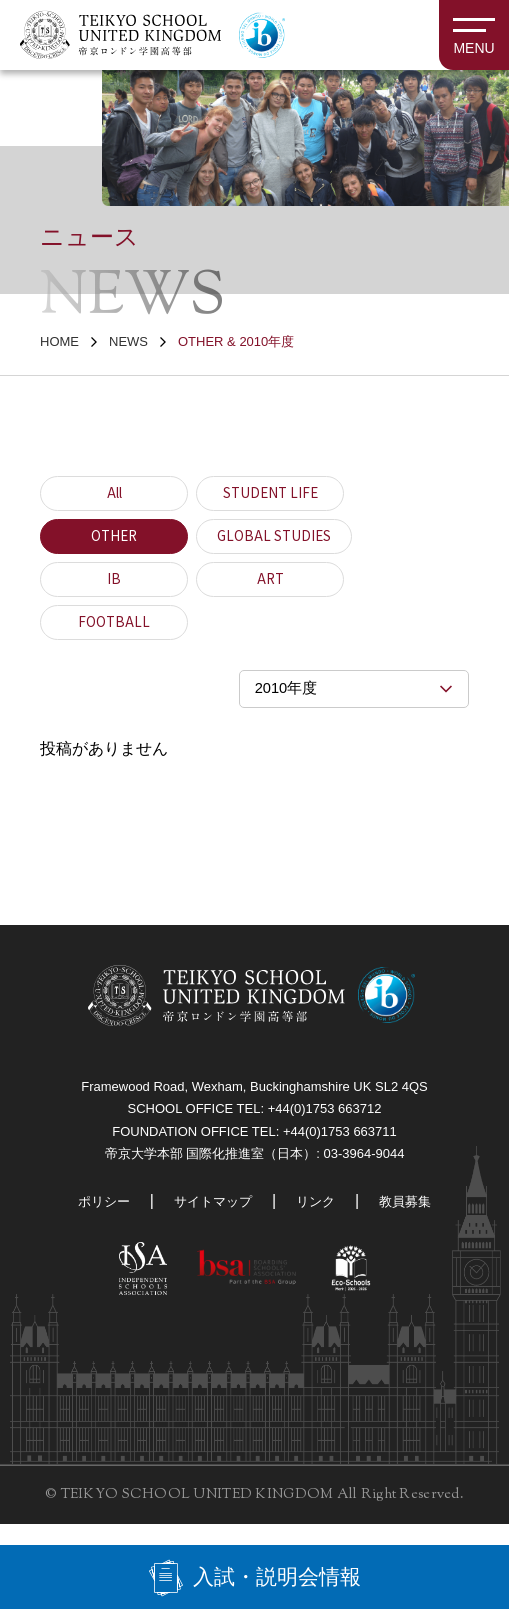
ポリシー (97, 1217)
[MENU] (474, 35)
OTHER (114, 537)
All (114, 494)
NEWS (128, 341)
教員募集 (412, 1217)
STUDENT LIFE (270, 494)
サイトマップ (211, 1217)
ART (270, 580)
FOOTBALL (114, 623)
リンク (319, 1217)
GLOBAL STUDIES (275, 537)
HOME (59, 341)
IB (114, 580)
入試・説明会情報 (277, 1574)
